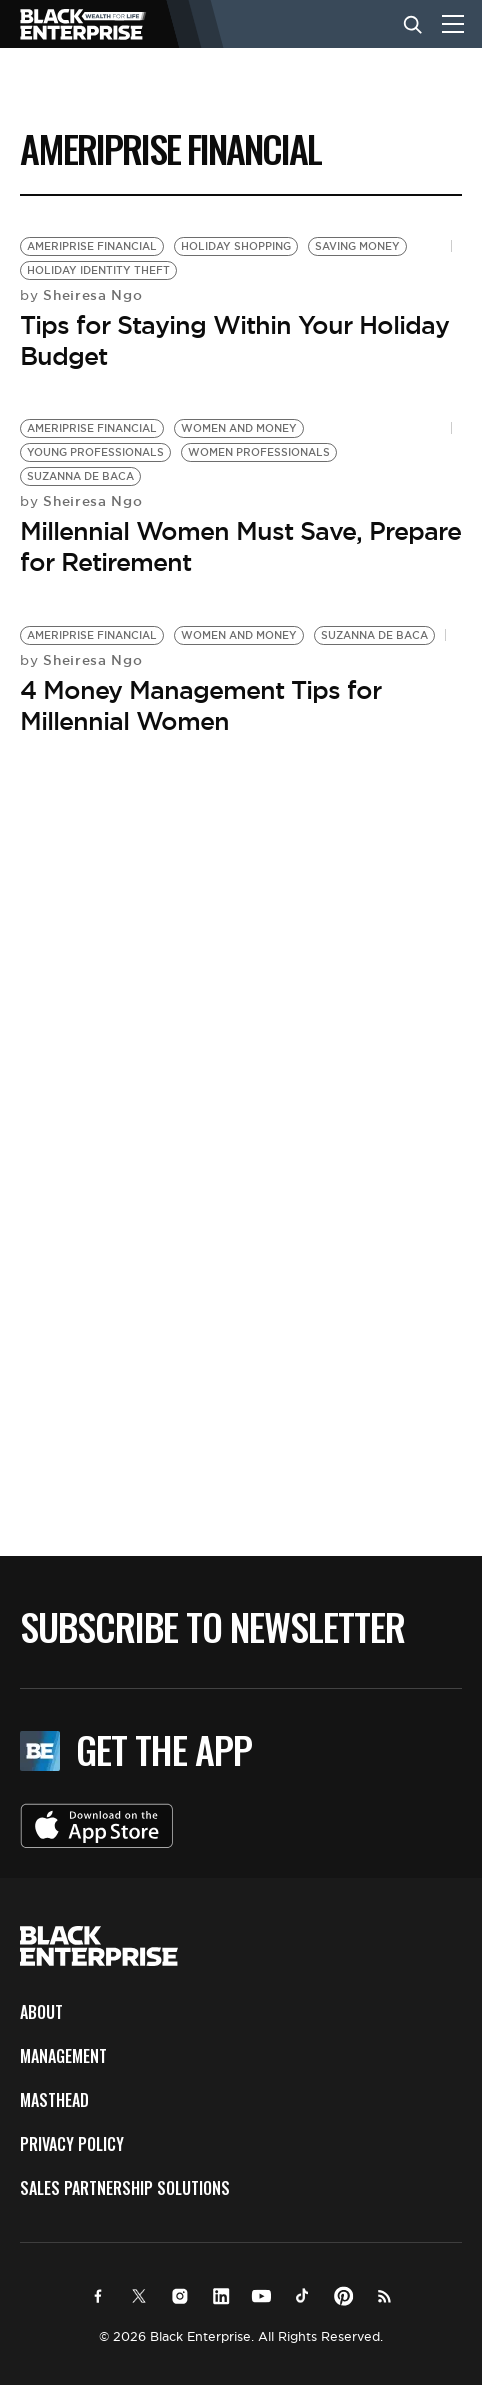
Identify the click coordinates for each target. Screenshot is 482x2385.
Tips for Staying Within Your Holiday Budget (234, 340)
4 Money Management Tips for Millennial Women (200, 705)
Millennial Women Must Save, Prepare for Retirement (240, 546)
